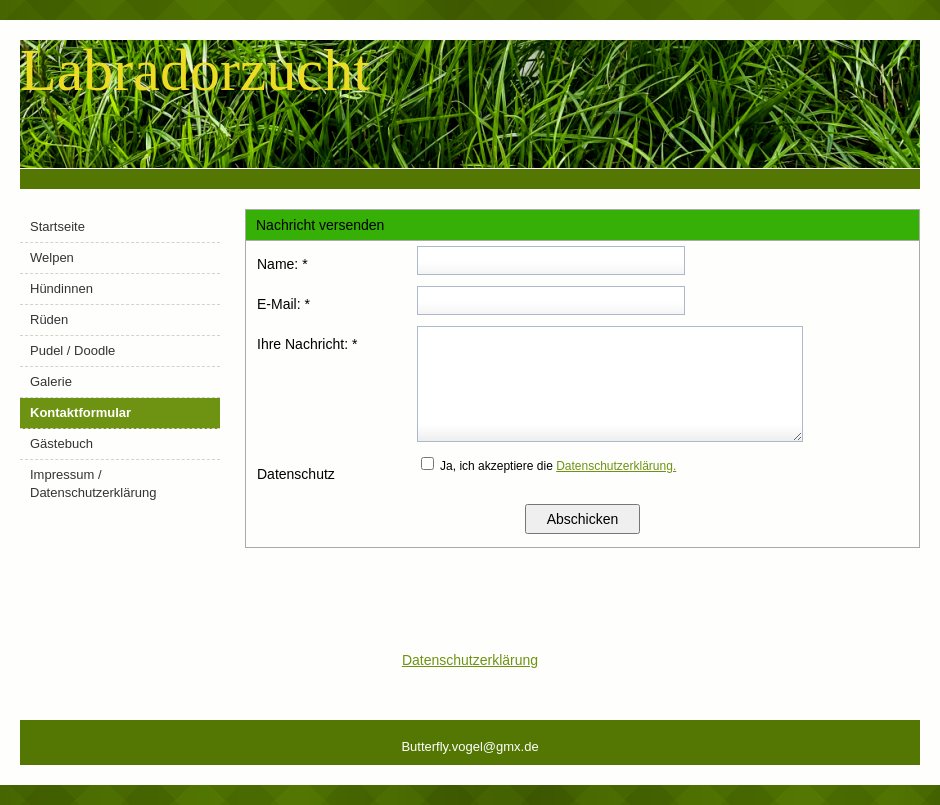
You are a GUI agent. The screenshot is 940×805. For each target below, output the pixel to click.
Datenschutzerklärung (470, 660)
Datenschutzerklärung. (616, 466)
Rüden (49, 319)
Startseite (57, 226)
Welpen (52, 257)
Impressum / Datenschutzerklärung (93, 483)
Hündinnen (61, 288)
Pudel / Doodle (72, 350)
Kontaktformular (80, 412)
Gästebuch (61, 443)
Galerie (51, 381)
